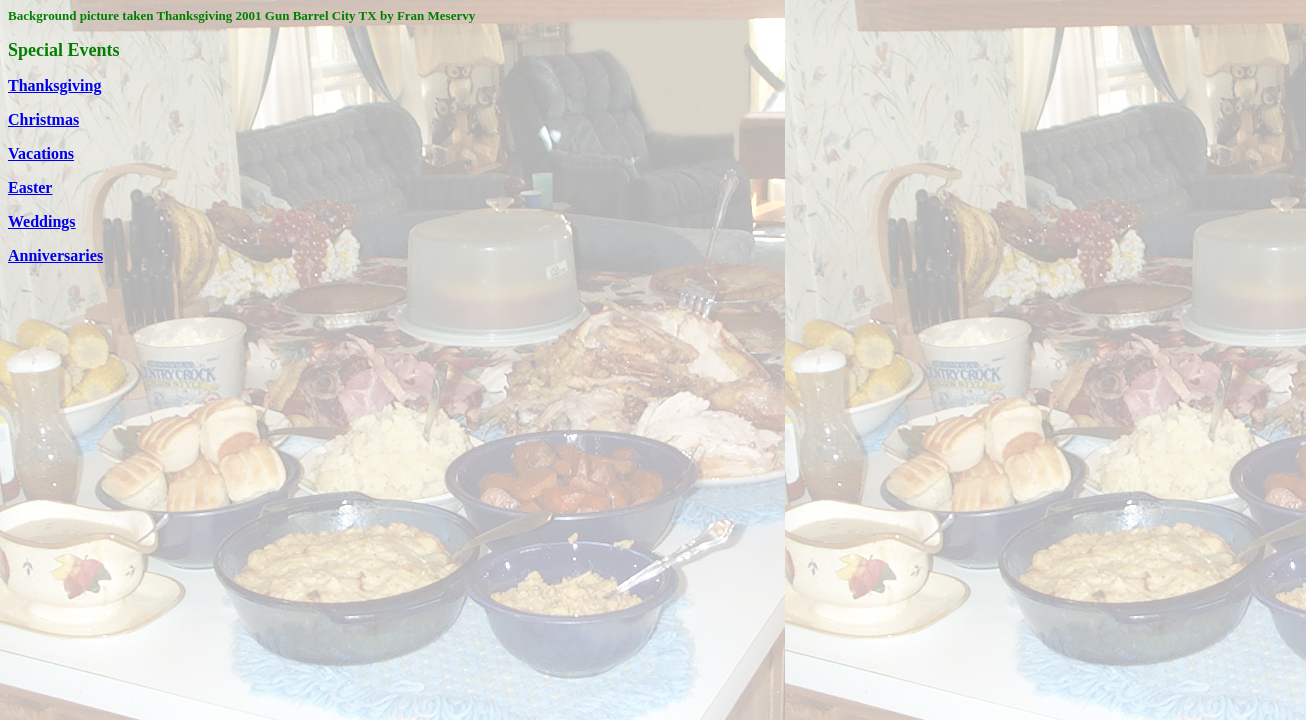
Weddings (42, 221)
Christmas (43, 119)
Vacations (41, 153)
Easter (30, 187)
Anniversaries (55, 255)
